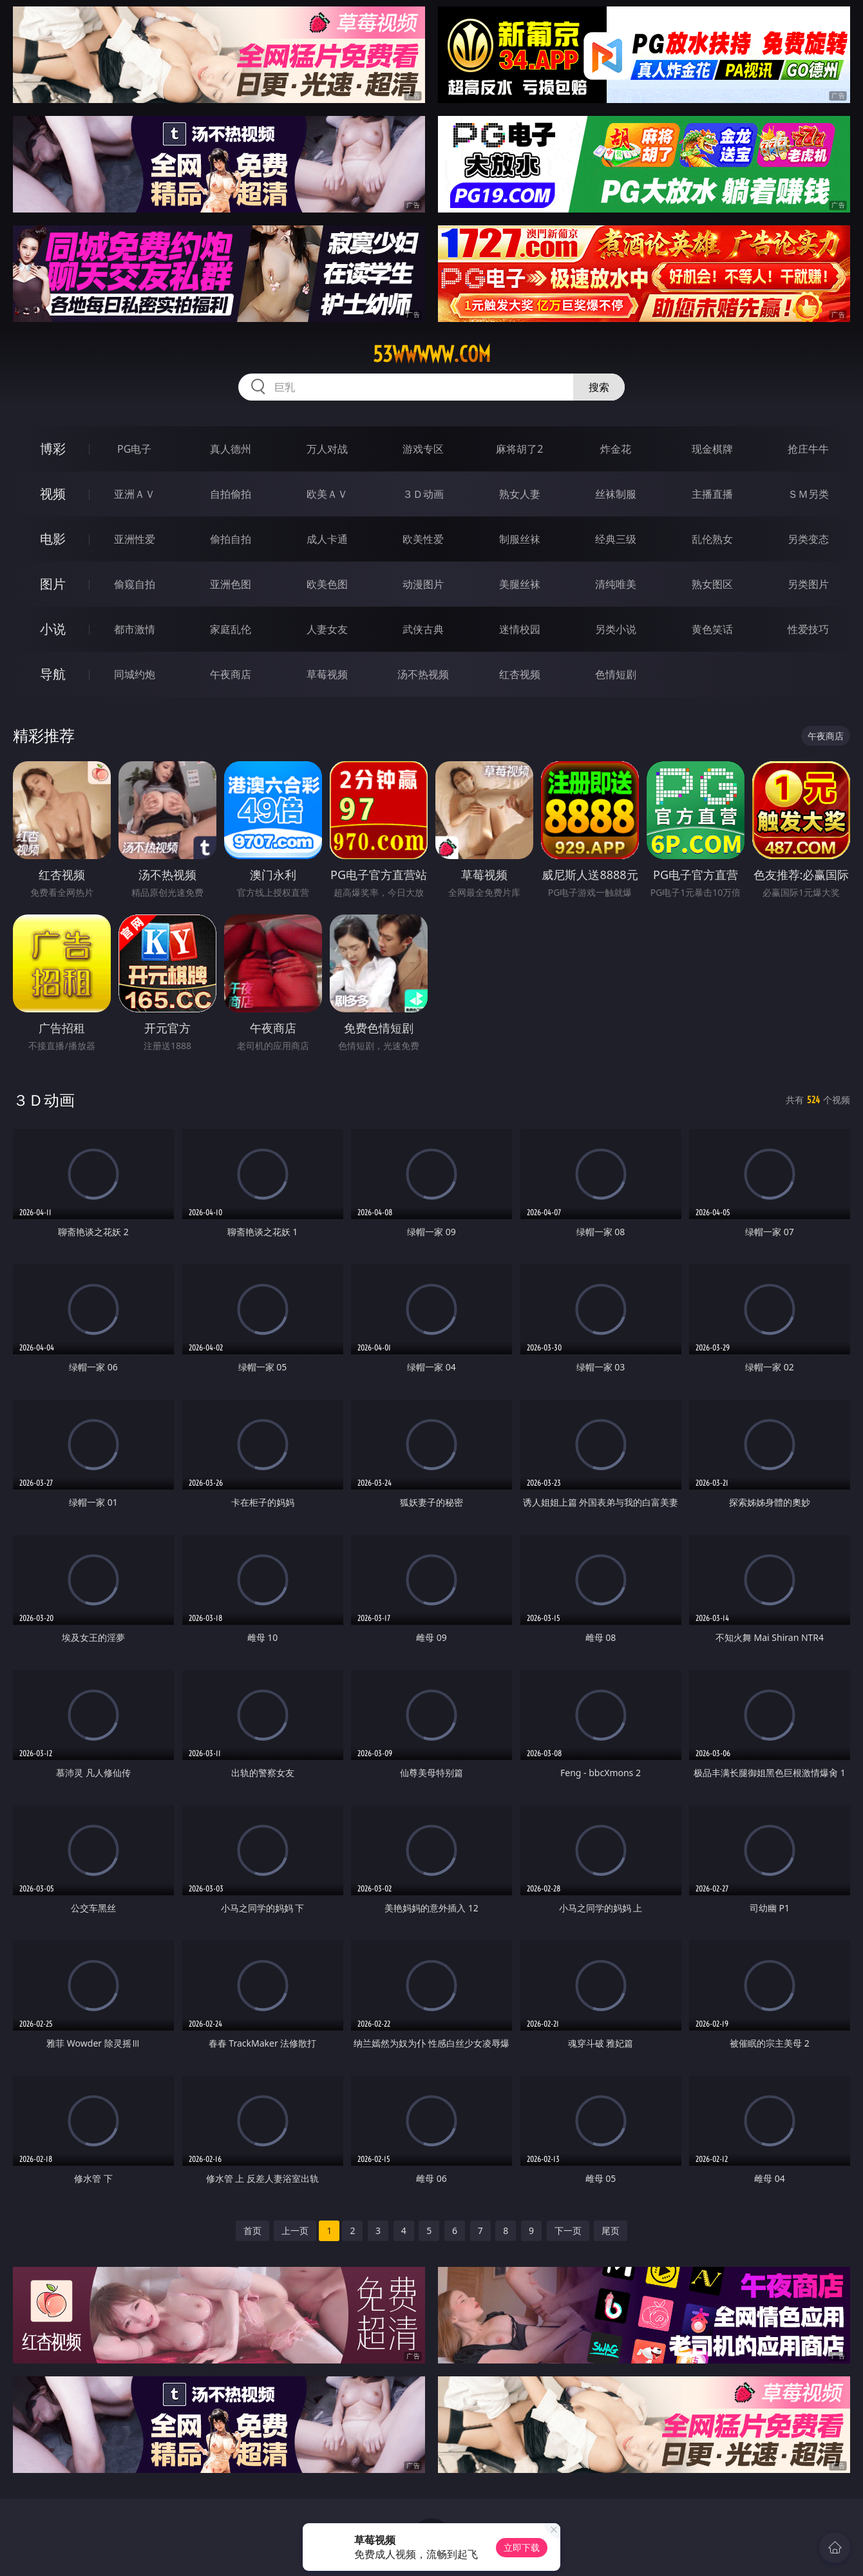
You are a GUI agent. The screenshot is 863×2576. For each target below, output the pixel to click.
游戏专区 (423, 449)
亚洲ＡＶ (134, 494)
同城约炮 (134, 674)
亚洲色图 (230, 584)
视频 (53, 493)
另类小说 (615, 629)
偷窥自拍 (134, 584)
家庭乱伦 (230, 629)
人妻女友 (327, 629)
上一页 (294, 2230)
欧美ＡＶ (327, 494)
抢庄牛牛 (808, 449)
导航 (53, 674)
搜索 (599, 387)
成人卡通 (327, 539)
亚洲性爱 (134, 539)
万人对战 (327, 449)
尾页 (611, 2230)
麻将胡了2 (519, 449)
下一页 (568, 2230)
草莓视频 (327, 674)
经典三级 (615, 539)
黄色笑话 (712, 629)
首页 (252, 2230)
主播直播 (712, 494)
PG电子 (134, 449)
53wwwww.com (432, 354)
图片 (53, 583)
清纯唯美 (615, 584)
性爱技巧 (808, 629)
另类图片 (808, 584)
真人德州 (230, 449)
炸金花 (615, 449)
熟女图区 (712, 584)
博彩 (53, 448)
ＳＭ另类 (808, 494)
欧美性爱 (423, 539)
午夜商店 (230, 674)
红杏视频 (519, 674)
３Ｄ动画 (423, 494)
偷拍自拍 (230, 539)
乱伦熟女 (712, 539)
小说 (53, 629)
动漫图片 (423, 584)
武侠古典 (423, 629)
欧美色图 (327, 584)
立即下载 (522, 2547)
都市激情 (134, 629)
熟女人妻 (519, 494)
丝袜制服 (615, 494)
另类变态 (808, 539)
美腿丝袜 (519, 584)
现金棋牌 (712, 449)
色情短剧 (615, 674)
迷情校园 (519, 629)
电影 (53, 538)
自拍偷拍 (230, 494)
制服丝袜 (519, 539)
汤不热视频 (423, 674)
